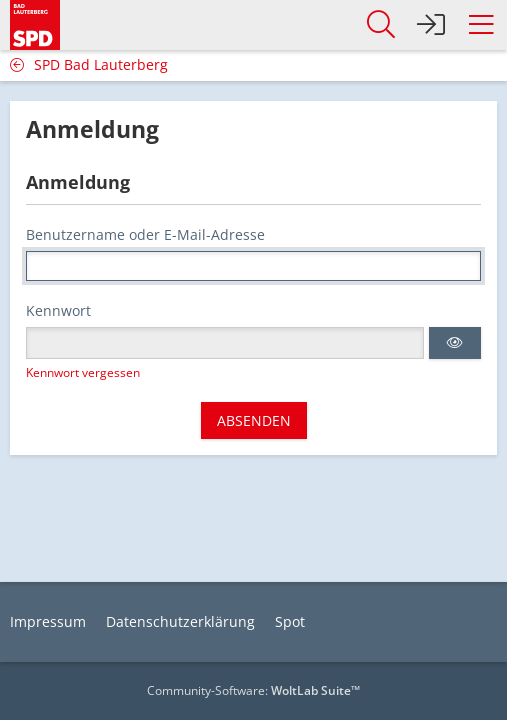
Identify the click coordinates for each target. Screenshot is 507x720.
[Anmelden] (431, 25)
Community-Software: (253, 690)
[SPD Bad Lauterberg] (35, 21)
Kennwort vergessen (83, 372)
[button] (481, 25)
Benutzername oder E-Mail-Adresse (145, 234)
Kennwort (58, 310)
